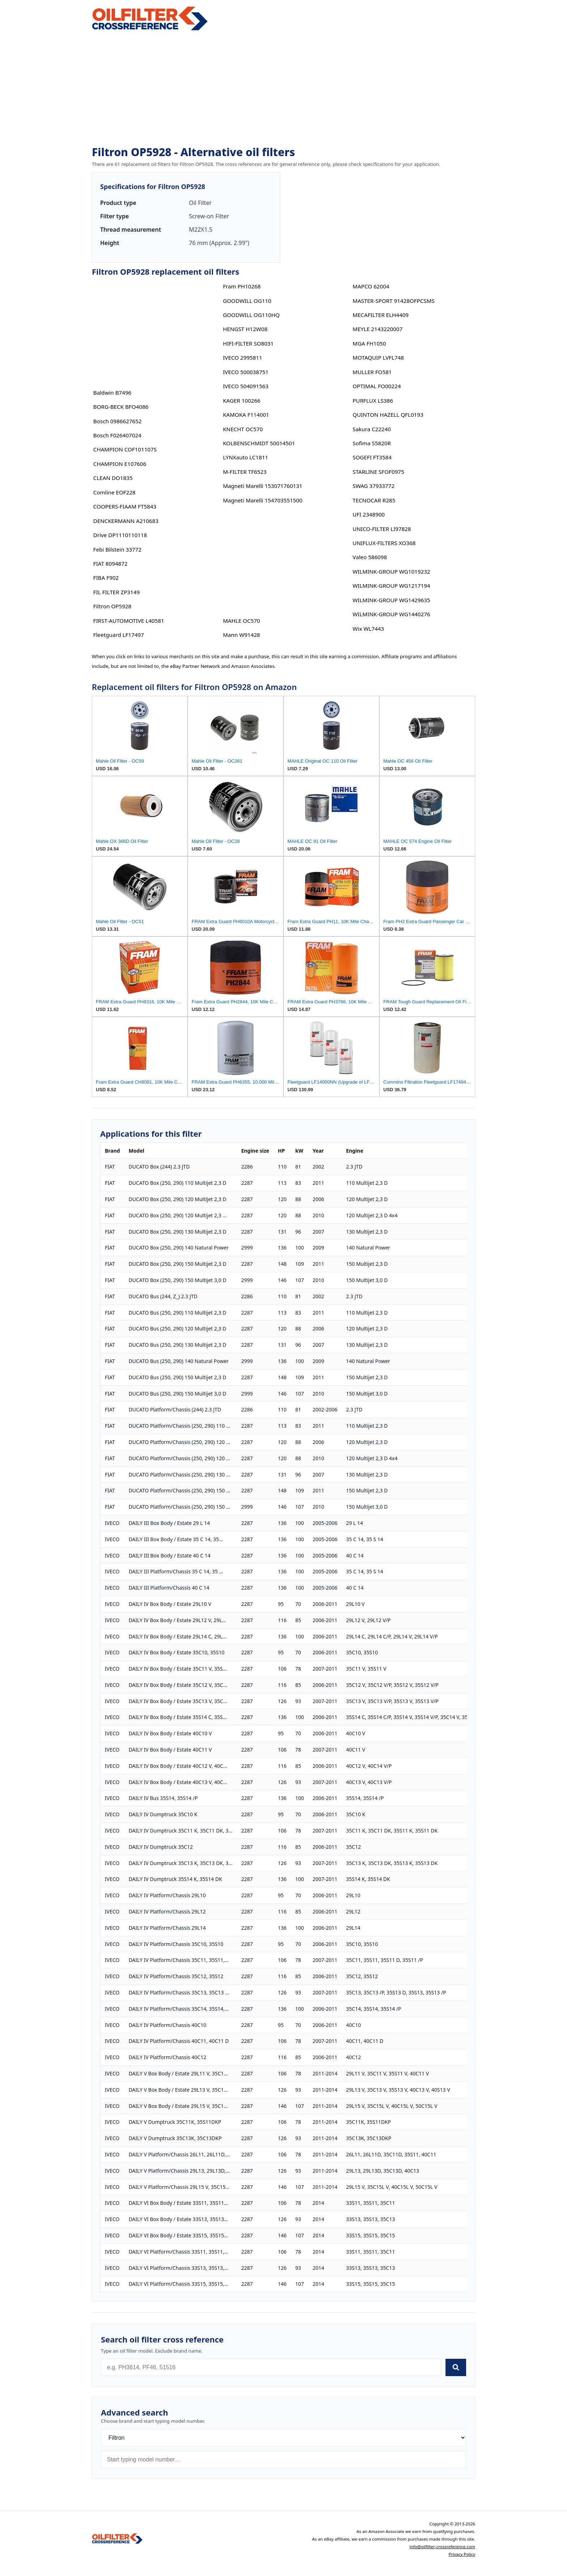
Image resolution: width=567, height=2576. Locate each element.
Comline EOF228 (114, 492)
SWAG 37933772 (374, 485)
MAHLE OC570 (241, 620)
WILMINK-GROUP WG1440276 (391, 614)
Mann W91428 (241, 634)
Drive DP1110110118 (120, 535)
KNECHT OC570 (243, 429)
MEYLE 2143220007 (377, 329)
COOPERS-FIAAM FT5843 (125, 506)
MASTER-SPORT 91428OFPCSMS (394, 300)
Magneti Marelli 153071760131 (262, 485)
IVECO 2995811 (242, 357)
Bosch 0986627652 (117, 421)
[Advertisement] (283, 89)
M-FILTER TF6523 (245, 471)
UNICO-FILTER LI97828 (382, 528)
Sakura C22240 (372, 429)
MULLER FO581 (372, 372)
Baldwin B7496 (112, 392)
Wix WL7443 (368, 628)
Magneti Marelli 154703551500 (262, 500)
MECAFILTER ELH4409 (381, 314)
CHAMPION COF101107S (125, 449)
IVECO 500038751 (245, 372)
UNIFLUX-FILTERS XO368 (384, 543)
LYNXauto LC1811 (245, 457)
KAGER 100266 (241, 400)
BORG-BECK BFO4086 (121, 406)
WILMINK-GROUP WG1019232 (391, 571)
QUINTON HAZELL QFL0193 (388, 414)
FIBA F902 (106, 577)
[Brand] (283, 2438)
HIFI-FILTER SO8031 (248, 343)
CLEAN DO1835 (113, 477)
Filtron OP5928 (112, 606)
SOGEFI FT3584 (372, 457)
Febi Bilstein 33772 (117, 549)
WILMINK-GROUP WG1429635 (391, 600)
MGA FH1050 (369, 343)
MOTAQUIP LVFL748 (378, 357)
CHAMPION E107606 (119, 463)
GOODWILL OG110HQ (251, 314)
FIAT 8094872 (110, 563)
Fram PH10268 (241, 286)
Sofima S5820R (372, 443)
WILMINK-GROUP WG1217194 (391, 585)
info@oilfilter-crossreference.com (442, 2546)
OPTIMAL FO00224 (377, 386)
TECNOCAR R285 (374, 500)
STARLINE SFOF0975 (378, 471)
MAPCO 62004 (371, 286)
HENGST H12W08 (245, 329)
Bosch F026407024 (117, 435)
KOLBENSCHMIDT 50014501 (259, 443)
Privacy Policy (461, 2554)
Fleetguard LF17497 (118, 634)
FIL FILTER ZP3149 (116, 592)
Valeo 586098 (370, 557)
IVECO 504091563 (245, 386)
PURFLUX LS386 (373, 400)
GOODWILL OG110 (247, 300)
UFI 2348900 (369, 514)
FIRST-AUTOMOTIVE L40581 (128, 620)
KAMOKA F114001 (246, 414)
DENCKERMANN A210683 (125, 520)
